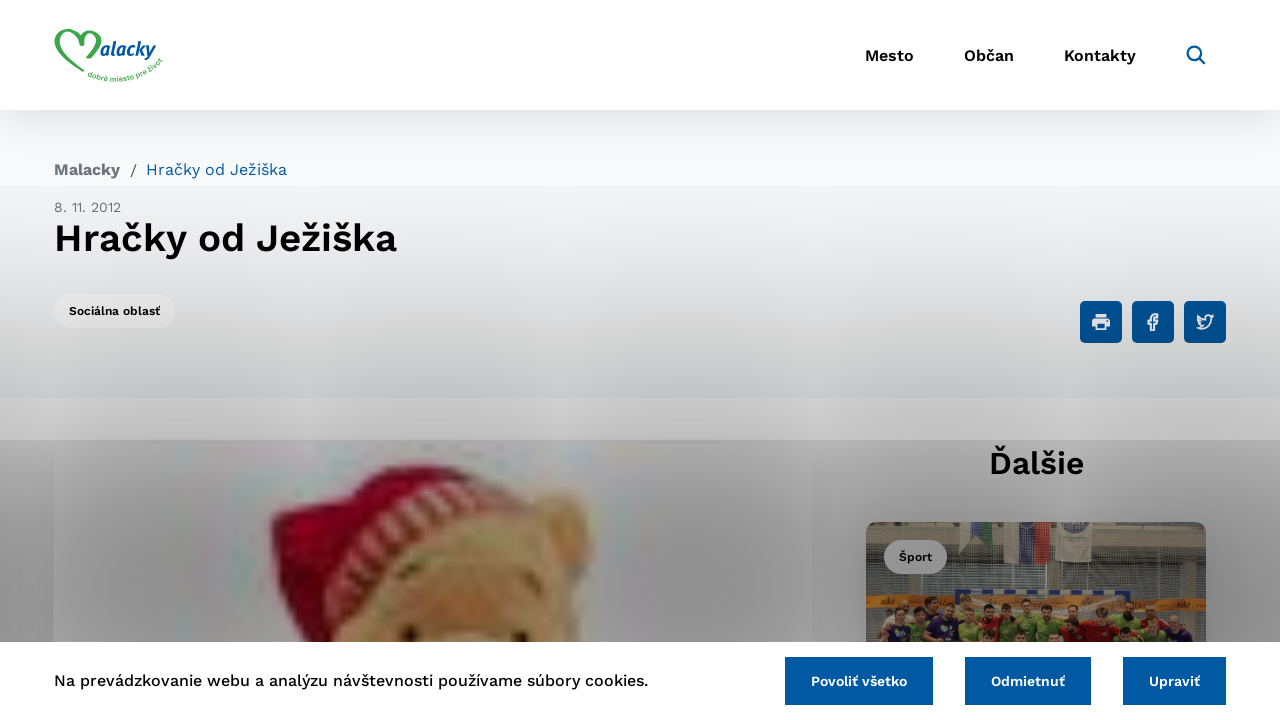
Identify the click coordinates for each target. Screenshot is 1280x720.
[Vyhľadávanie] (1196, 55)
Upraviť (1174, 681)
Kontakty (1100, 55)
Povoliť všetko (859, 681)
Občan (989, 55)
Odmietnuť (1028, 681)
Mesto (889, 55)
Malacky (87, 169)
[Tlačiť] (1101, 322)
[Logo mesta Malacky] (108, 55)
